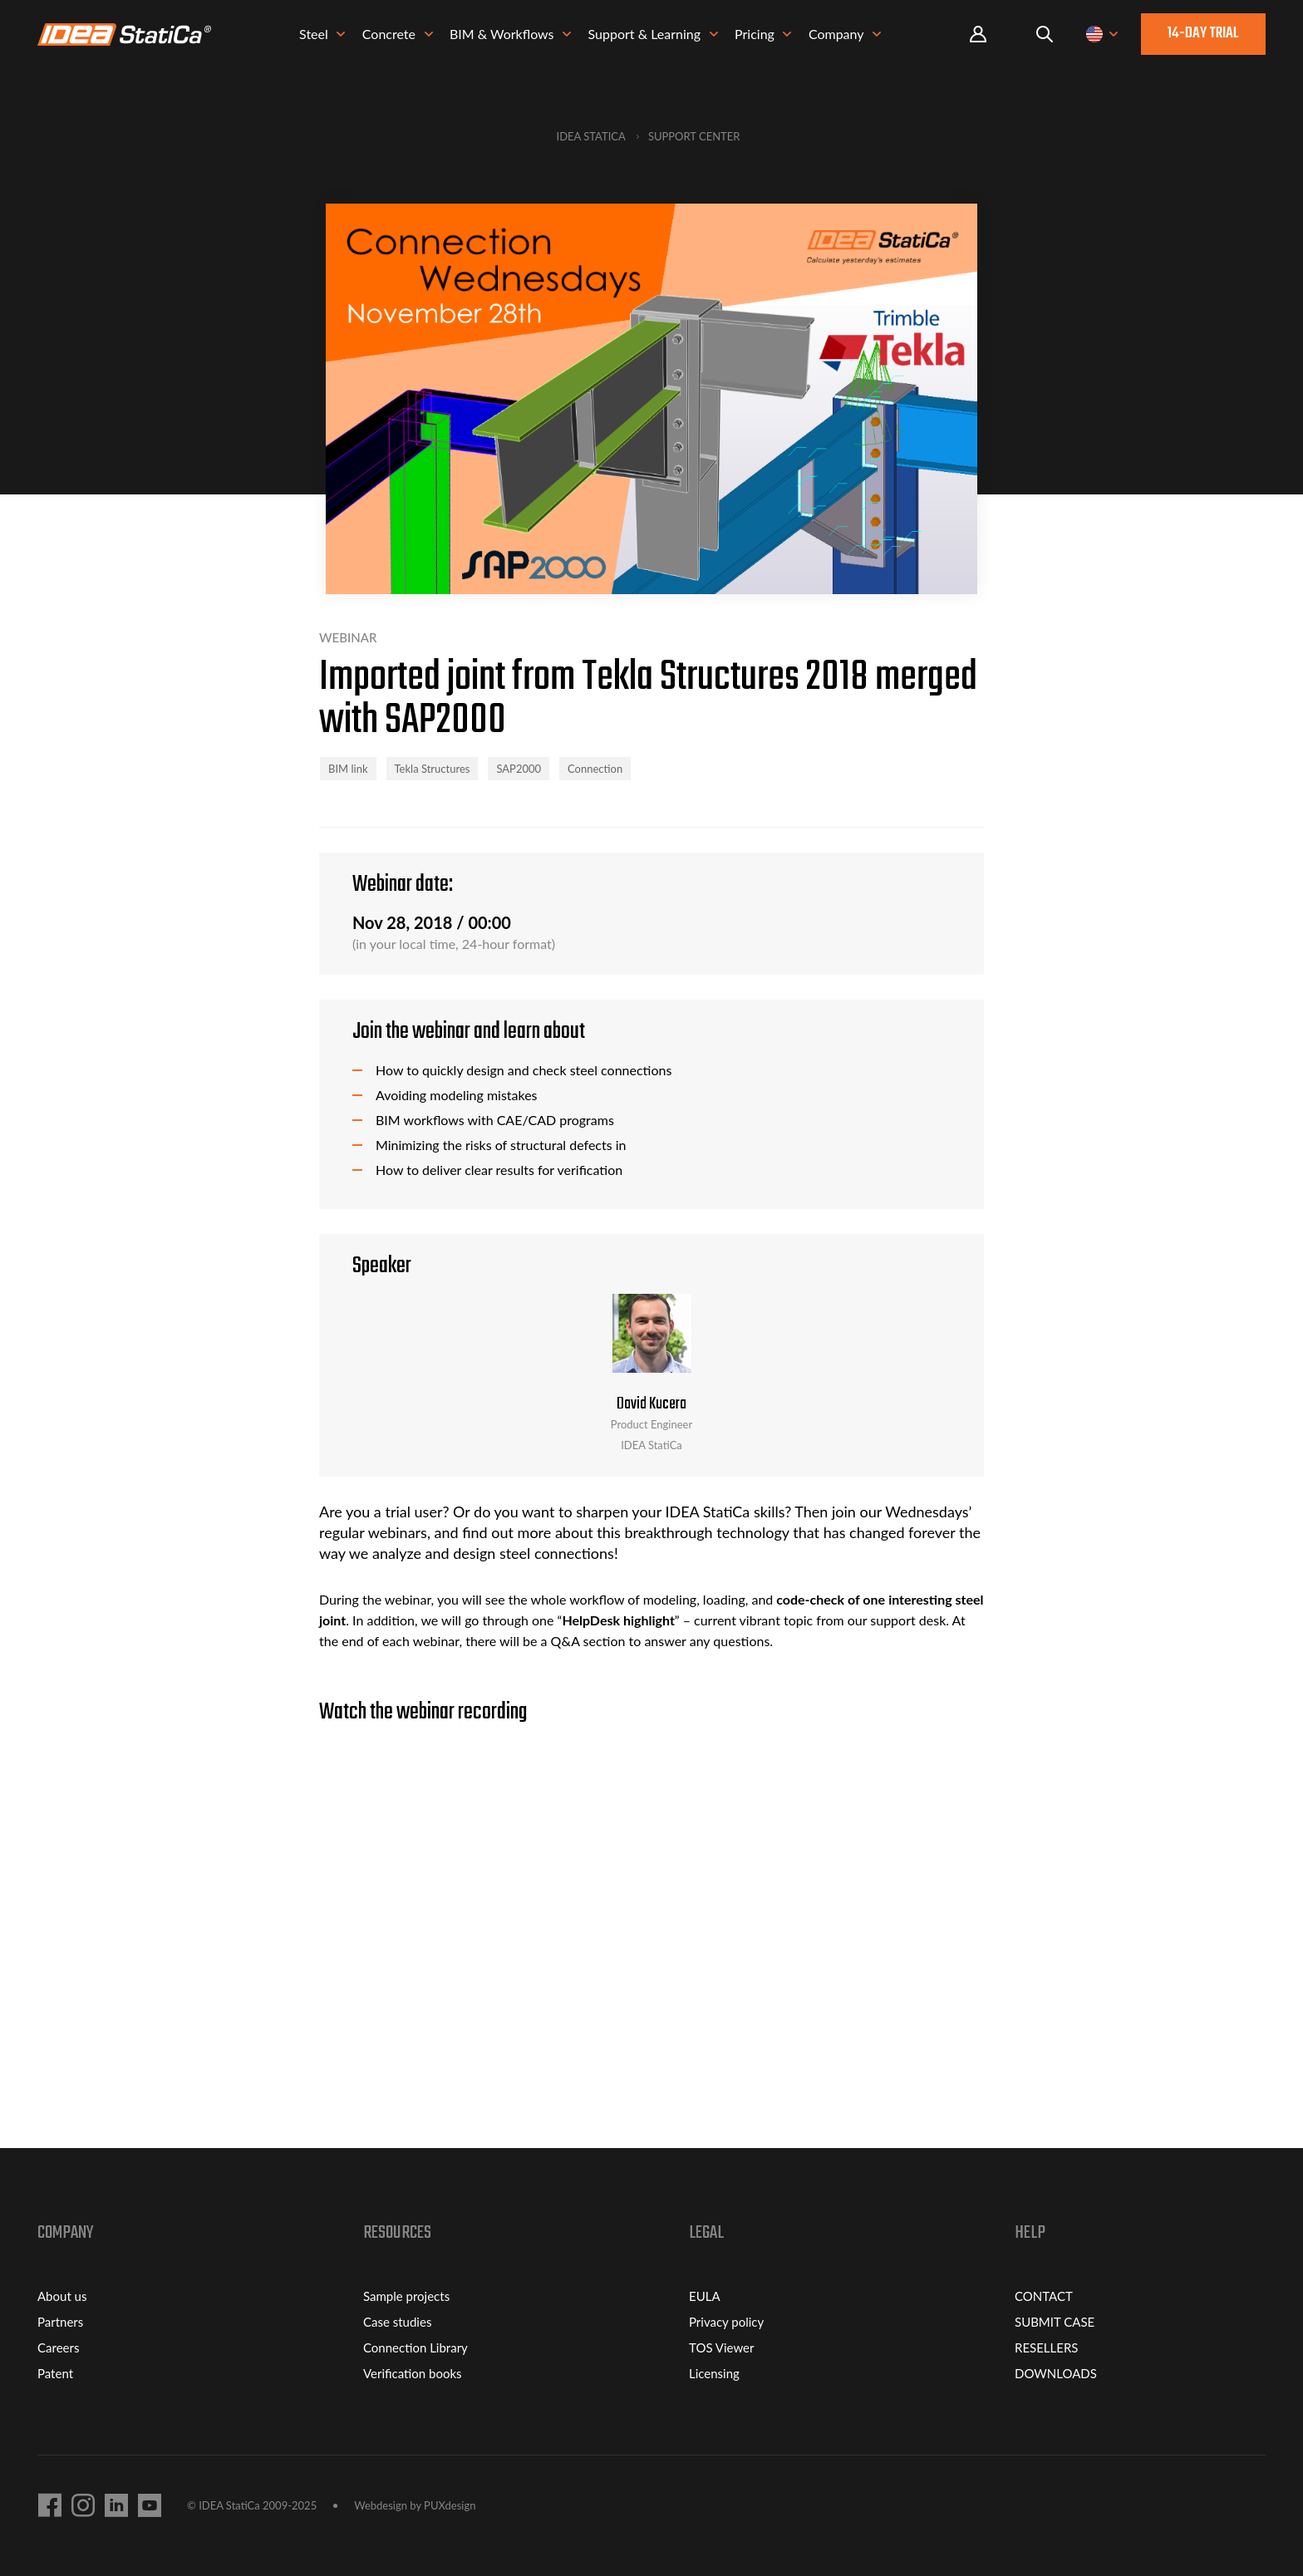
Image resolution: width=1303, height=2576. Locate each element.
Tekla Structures (432, 768)
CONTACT (1044, 2295)
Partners (60, 2321)
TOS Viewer (721, 2347)
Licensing (714, 2373)
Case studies (397, 2321)
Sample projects (406, 2295)
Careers (58, 2347)
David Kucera (651, 1404)
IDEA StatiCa (591, 136)
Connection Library (415, 2347)
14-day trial (1203, 36)
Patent (55, 2373)
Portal (978, 37)
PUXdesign (449, 2505)
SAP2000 (518, 768)
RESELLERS (1046, 2347)
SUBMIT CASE (1054, 2321)
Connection (595, 768)
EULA (704, 2295)
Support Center (694, 136)
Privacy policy (726, 2321)
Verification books (412, 2373)
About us (61, 2295)
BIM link (348, 768)
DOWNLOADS (1056, 2373)
